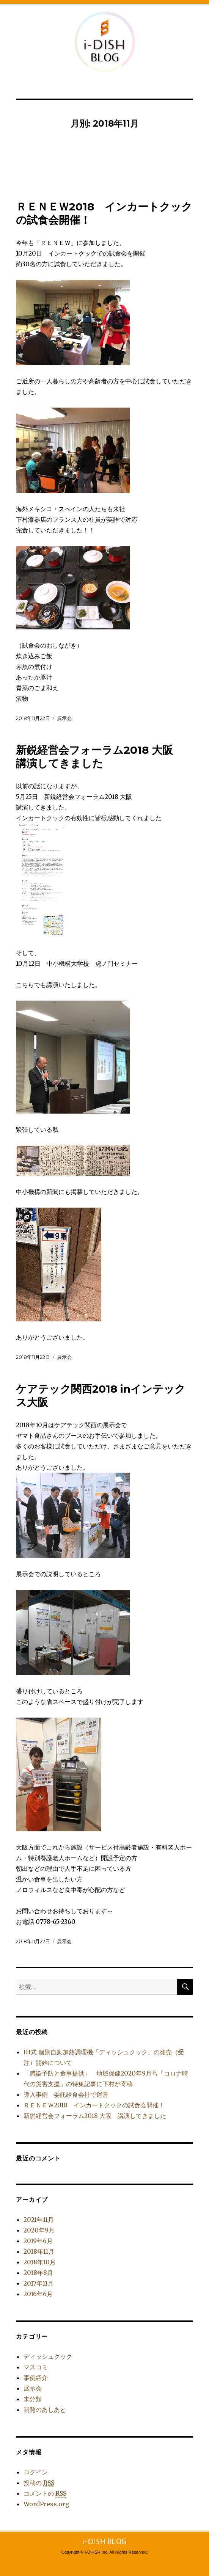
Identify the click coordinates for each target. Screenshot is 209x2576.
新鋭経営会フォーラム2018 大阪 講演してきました (100, 757)
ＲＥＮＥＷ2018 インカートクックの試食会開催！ (94, 2105)
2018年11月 (39, 2251)
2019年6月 (38, 2241)
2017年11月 (38, 2283)
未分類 (33, 2399)
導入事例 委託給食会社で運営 (66, 2094)
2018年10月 (40, 2262)
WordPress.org (46, 2504)
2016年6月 (38, 2294)
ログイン (36, 2472)
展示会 (64, 718)
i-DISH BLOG (105, 42)
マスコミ (36, 2367)
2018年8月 (38, 2272)
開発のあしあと (45, 2409)
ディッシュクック (48, 2356)
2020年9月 (39, 2230)
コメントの (45, 2494)
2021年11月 (39, 2219)
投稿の (39, 2483)
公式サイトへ (190, 19)
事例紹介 (36, 2377)
